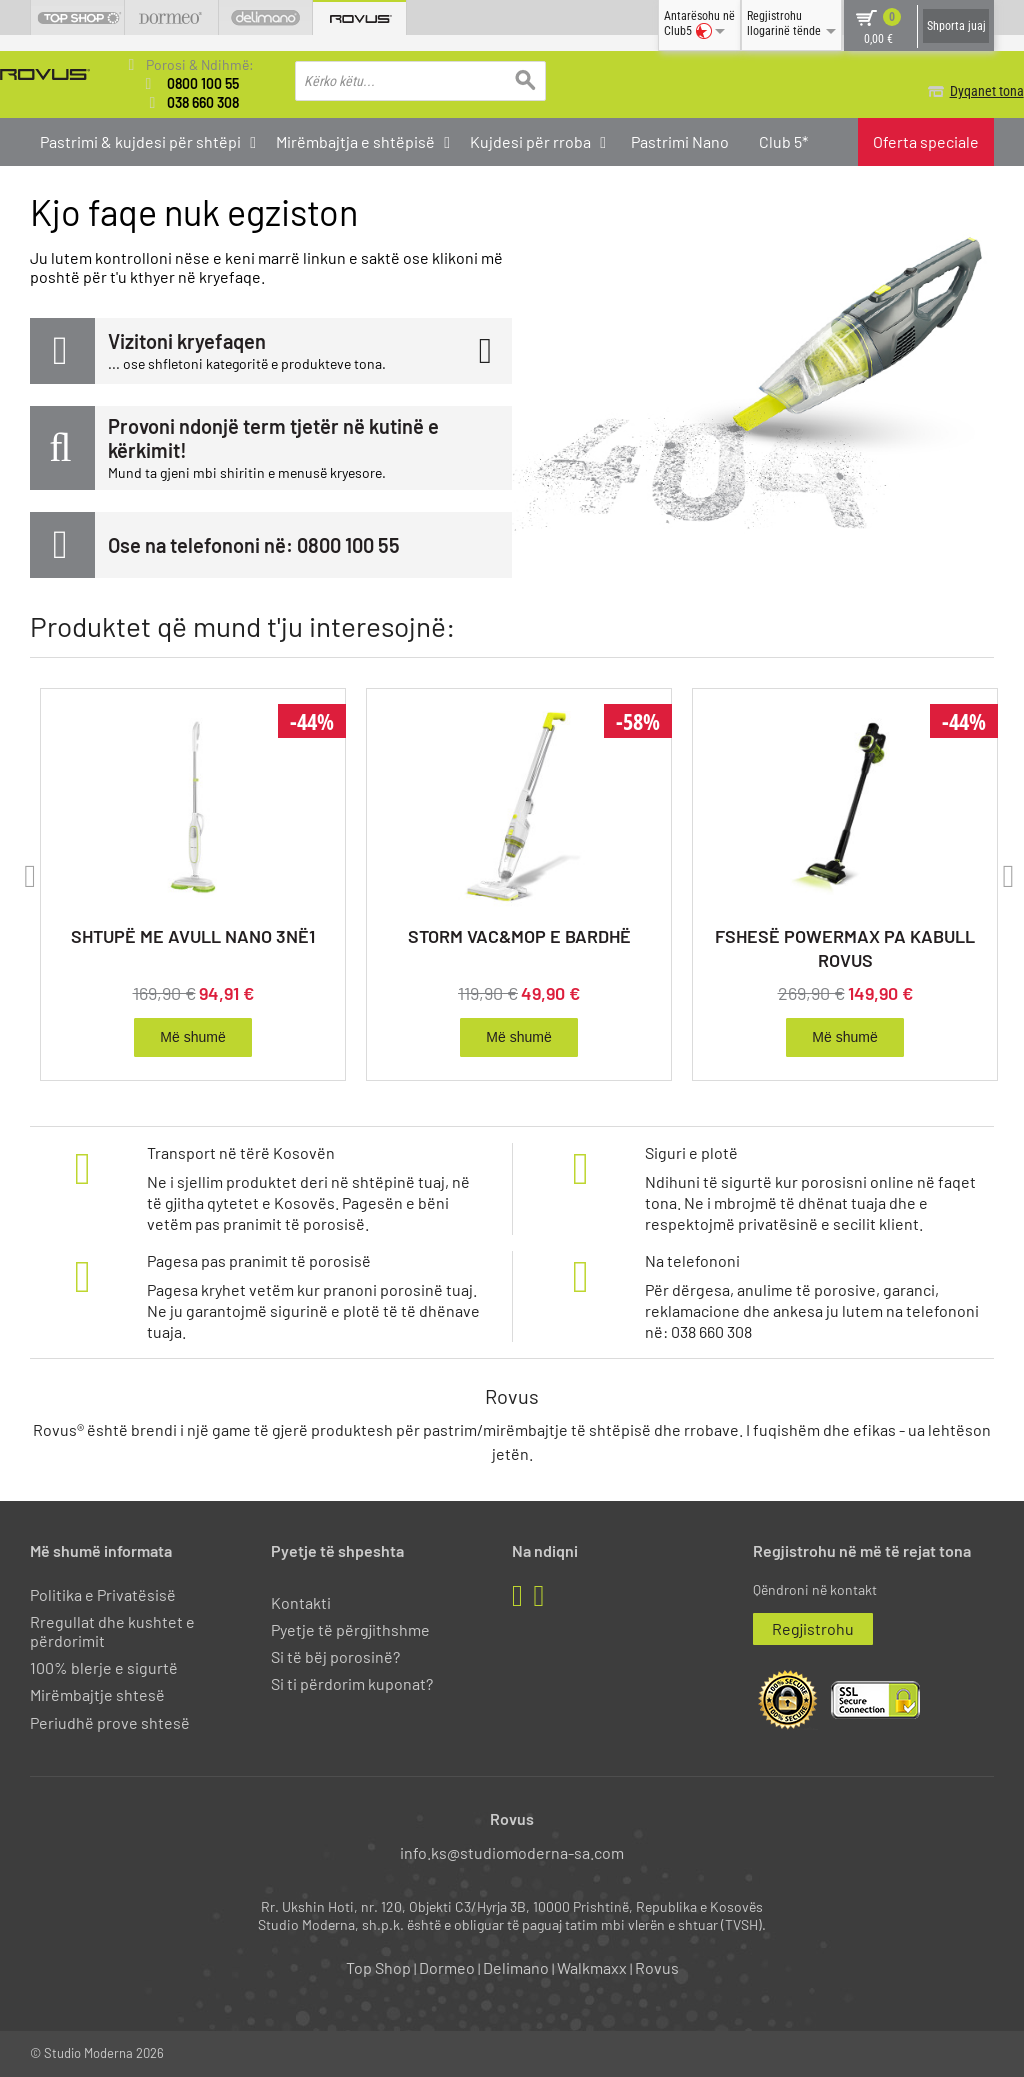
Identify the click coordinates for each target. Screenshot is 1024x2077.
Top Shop (378, 1967)
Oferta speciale (926, 141)
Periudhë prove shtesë (110, 1722)
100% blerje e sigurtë (104, 1667)
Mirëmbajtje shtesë (97, 1694)
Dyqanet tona (957, 91)
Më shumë (192, 1038)
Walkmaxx (592, 1967)
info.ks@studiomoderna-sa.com (512, 1852)
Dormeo (447, 1967)
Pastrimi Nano (680, 141)
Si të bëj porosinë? (335, 1656)
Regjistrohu (813, 1628)
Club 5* (783, 141)
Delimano (516, 1967)
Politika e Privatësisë (103, 1594)
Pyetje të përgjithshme (350, 1629)
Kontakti (301, 1602)
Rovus (657, 1967)
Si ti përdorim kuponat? (352, 1683)
